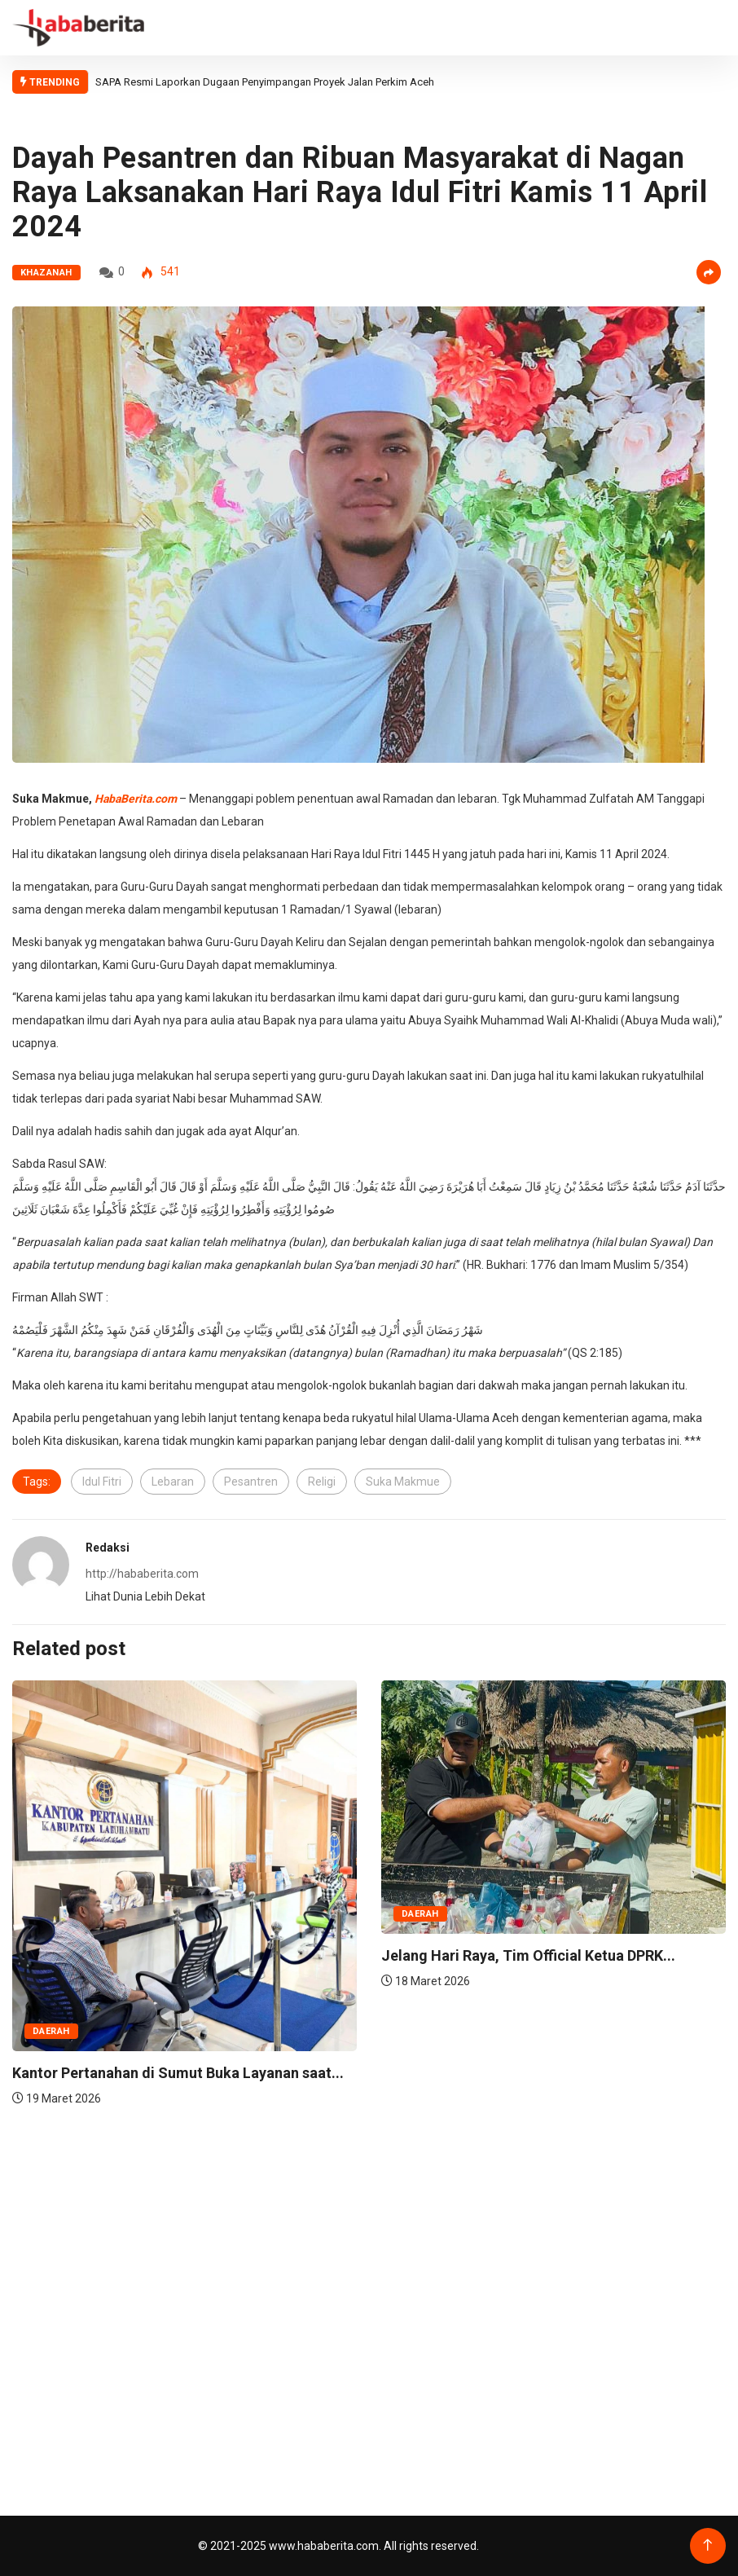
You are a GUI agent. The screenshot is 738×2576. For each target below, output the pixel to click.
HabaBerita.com (135, 798)
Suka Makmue (403, 1481)
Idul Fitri (101, 1481)
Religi (322, 1481)
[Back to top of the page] (707, 2545)
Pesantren (251, 1481)
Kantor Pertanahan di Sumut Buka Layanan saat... (178, 2072)
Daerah (51, 2031)
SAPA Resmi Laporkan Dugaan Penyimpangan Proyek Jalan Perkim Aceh (266, 82)
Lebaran (173, 1481)
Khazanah (46, 272)
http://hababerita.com (142, 1573)
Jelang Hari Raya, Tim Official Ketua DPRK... (528, 1955)
